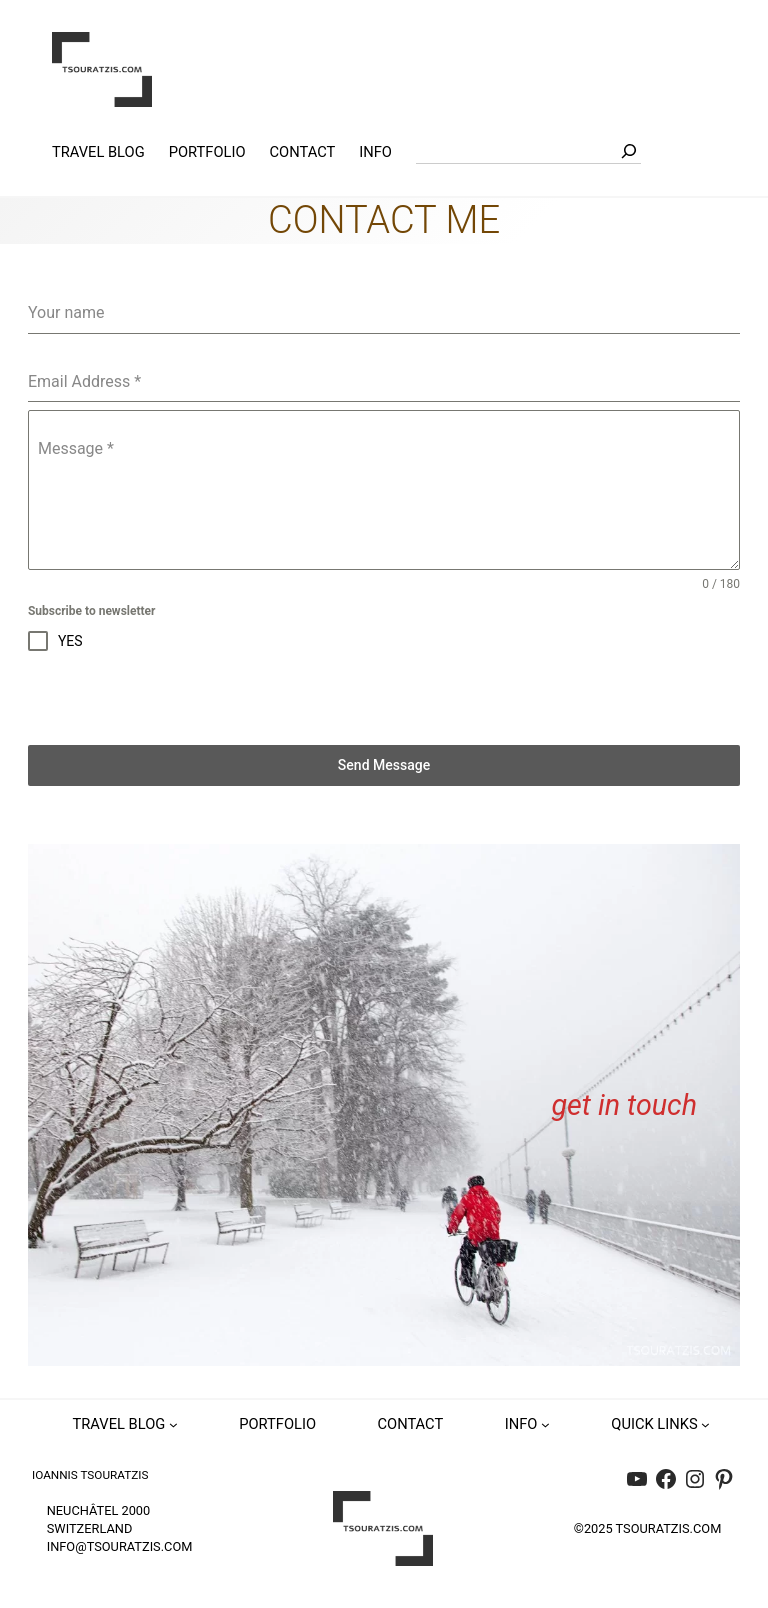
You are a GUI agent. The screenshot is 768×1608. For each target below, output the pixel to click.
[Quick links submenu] (705, 1424)
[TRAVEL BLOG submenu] (173, 1424)
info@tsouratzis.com (120, 1546)
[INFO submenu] (545, 1424)
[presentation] (180, 698)
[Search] (629, 151)
